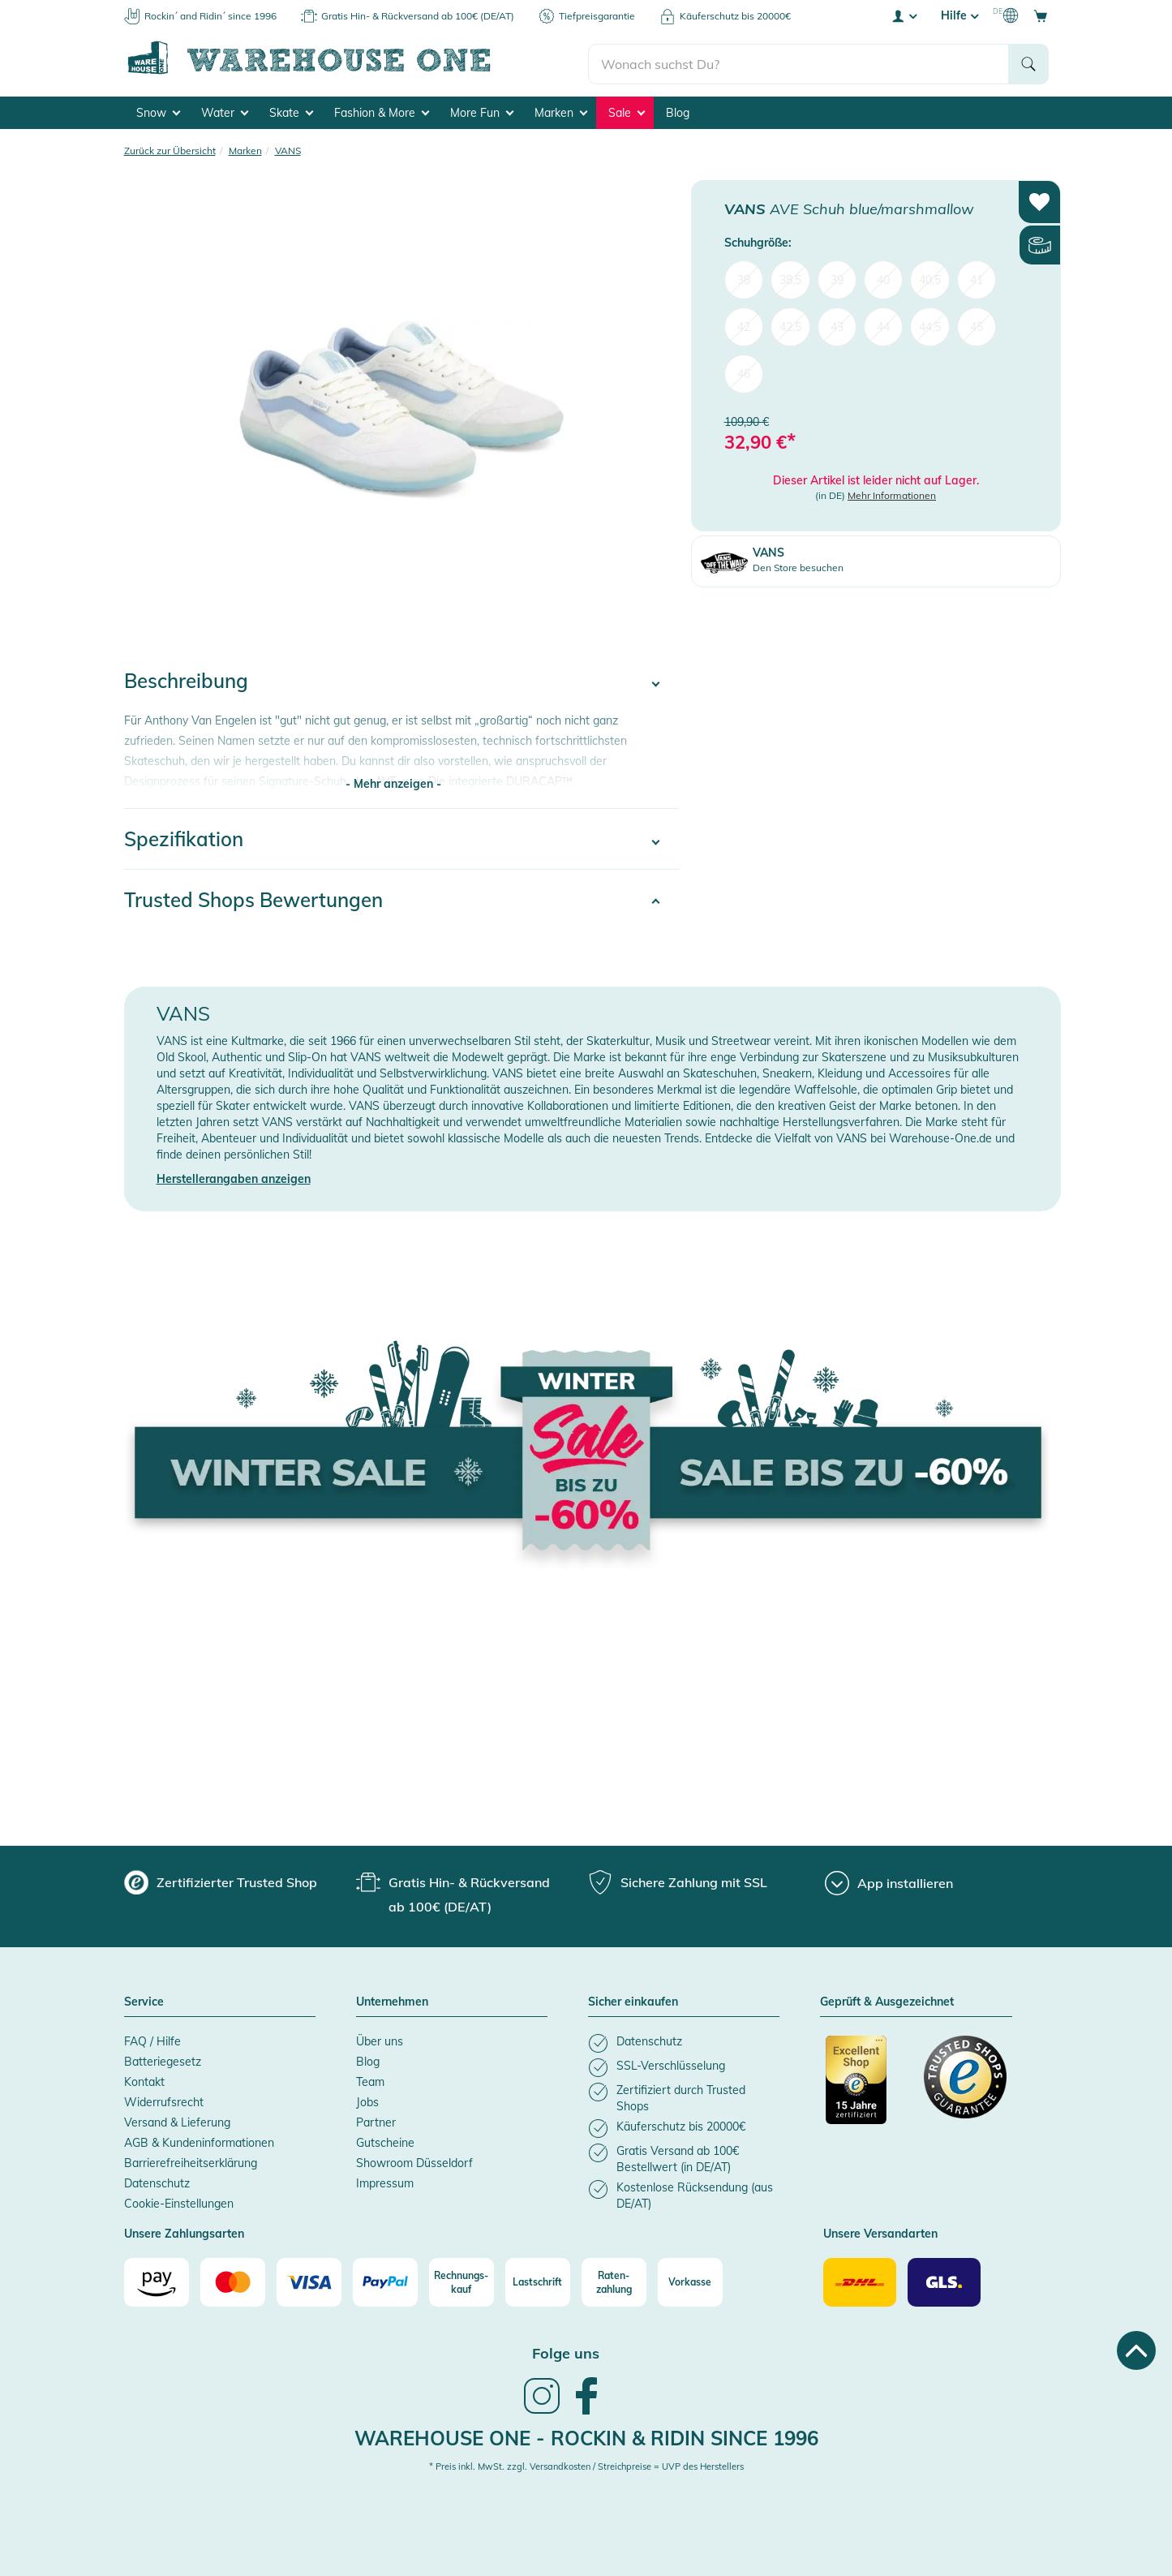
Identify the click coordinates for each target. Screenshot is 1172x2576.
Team (370, 2079)
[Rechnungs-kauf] (461, 2280)
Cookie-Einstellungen (179, 2201)
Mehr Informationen (892, 493)
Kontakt (144, 2079)
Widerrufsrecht (164, 2099)
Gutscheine (385, 2140)
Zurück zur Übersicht (170, 148)
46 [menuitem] (743, 371)
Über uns (379, 2039)
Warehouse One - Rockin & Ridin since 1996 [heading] (586, 2435)
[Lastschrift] (537, 2280)
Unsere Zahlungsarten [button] (184, 2232)
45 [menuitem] (976, 324)
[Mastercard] (232, 2280)
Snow (158, 110)
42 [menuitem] (743, 324)
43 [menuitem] (837, 324)
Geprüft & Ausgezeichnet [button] (887, 1999)
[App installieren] (889, 1881)
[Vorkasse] (690, 2280)
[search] (798, 57)
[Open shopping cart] (1040, 15)
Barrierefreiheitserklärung (190, 2160)
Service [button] (144, 1999)
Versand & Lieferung (177, 2120)
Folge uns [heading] (565, 2351)
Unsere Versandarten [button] (880, 2232)
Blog (677, 110)
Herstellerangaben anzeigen (234, 1176)
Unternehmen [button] (392, 1999)
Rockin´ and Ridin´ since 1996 (210, 16)
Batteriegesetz (162, 2059)
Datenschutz (157, 2181)
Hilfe (959, 15)
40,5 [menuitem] (930, 277)
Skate (291, 110)
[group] (220, 1880)
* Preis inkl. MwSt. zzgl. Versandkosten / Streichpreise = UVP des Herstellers (586, 2464)
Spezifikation (183, 836)
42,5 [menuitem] (790, 324)
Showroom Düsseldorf (414, 2160)
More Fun (481, 110)
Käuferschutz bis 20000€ (735, 16)
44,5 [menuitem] (930, 324)
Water (224, 110)
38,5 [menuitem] (790, 277)
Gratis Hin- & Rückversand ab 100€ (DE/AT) (417, 16)
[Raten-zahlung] (614, 2280)
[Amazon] (156, 2280)
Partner (376, 2120)
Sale (626, 110)
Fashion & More (381, 110)
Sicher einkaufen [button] (633, 1999)
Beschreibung (186, 678)
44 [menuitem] (883, 324)
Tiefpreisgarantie (597, 16)
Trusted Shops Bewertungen (253, 897)
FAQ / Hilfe (152, 2039)
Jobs (367, 2099)
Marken (560, 110)
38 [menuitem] (743, 277)
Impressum (385, 2181)
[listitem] (683, 2041)
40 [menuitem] (883, 277)
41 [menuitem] (976, 277)
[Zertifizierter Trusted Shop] (867, 2086)
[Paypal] (385, 2280)
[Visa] (309, 2280)
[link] (542, 2409)
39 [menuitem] (837, 277)
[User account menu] (903, 15)
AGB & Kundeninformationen (199, 2140)
